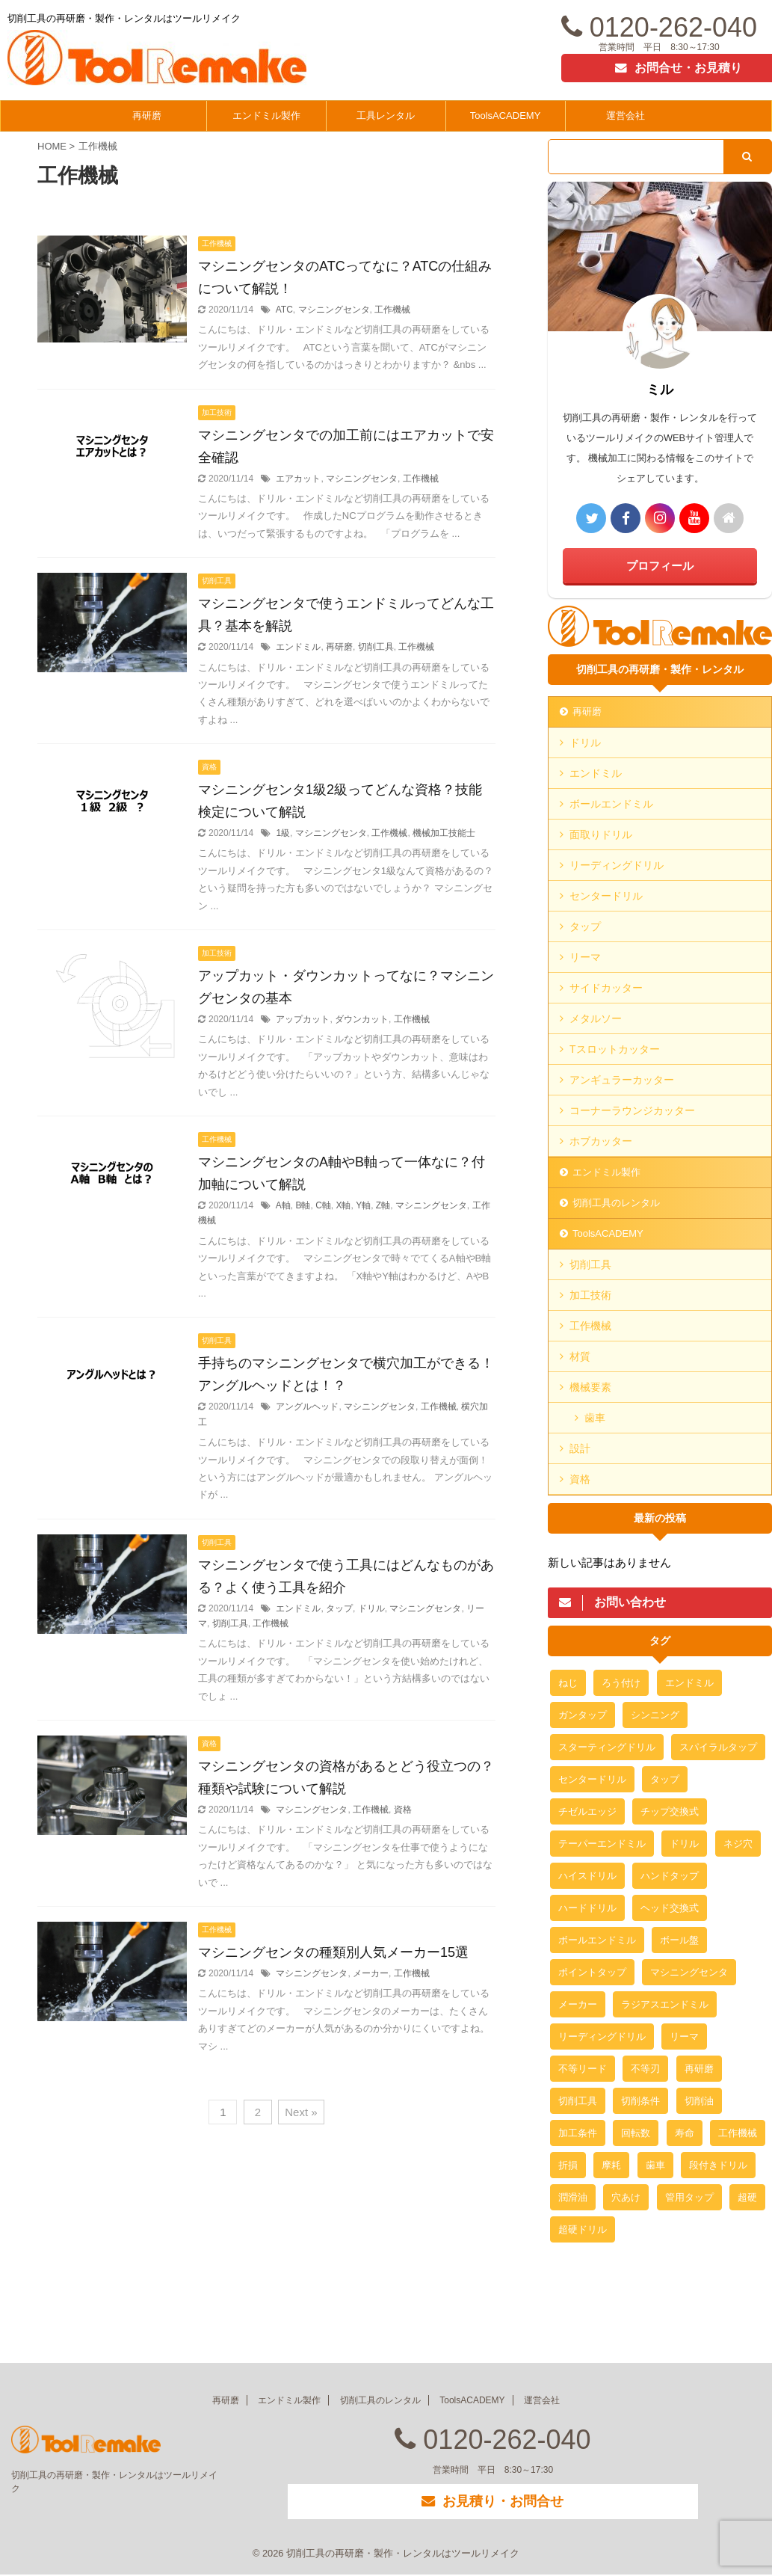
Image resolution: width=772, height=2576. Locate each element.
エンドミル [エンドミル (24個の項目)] (689, 1682)
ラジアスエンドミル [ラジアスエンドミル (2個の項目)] (664, 2004)
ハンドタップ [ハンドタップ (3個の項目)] (669, 1875)
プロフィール (660, 565)
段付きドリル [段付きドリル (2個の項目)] (718, 2165)
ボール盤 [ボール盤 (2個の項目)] (679, 1940)
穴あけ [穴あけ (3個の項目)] (625, 2197)
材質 (579, 1356)
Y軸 (363, 1205)
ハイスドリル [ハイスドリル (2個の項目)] (587, 1875)
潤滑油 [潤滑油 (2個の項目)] (572, 2197)
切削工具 (376, 647)
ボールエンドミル (611, 804)
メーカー (371, 1973)
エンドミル (298, 647)
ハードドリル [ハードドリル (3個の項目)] (587, 1907)
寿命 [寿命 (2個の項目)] (684, 2133)
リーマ (585, 957)
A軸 (283, 1205)
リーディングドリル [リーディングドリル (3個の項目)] (602, 2036)
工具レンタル (385, 115)
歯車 (594, 1418)
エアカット (298, 478)
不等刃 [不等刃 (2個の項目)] (645, 2068)
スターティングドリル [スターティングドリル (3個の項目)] (606, 1747)
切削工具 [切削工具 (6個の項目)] (577, 2100)
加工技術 (590, 1295)
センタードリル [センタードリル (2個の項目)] (592, 1779)
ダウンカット (362, 1019)
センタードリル (606, 896)
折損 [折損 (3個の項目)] (568, 2165)
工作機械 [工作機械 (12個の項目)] (737, 2133)
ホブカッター (600, 1141)
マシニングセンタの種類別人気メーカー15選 (333, 1952)
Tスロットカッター (614, 1049)
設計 (579, 1448)
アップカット (303, 1019)
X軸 (343, 1205)
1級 (283, 833)
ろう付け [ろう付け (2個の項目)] (621, 1682)
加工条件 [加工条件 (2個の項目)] (577, 2133)
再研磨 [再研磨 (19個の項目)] (699, 2068)
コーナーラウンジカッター (632, 1110)
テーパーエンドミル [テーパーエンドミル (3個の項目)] (602, 1843)
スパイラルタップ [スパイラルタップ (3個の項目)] (718, 1747)
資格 (403, 1809)
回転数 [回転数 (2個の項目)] (635, 2133)
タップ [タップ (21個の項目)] (664, 1779)
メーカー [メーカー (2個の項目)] (577, 2004)
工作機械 (392, 309)
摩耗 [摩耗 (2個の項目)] (611, 2165)
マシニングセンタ (334, 309)
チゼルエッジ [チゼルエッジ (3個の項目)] (587, 1811)
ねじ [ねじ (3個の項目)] (568, 1682)
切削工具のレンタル (616, 1202)
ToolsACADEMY (505, 115)
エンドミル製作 (266, 115)
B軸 (302, 1205)
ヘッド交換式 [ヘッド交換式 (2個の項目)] (669, 1907)
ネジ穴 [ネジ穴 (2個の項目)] (738, 1843)
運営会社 (625, 115)
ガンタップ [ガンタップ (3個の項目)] (582, 1715)
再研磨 (146, 115)
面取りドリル (600, 834)
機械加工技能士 (444, 833)
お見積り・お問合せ (492, 2501)
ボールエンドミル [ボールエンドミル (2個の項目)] (597, 1940)
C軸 (323, 1205)
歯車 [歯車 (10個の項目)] (655, 2165)
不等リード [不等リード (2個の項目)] (582, 2068)
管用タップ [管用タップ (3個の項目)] (689, 2197)
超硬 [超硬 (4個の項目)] (747, 2197)
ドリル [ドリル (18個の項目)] (684, 1843)
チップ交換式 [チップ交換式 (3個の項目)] (669, 1811)
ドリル (371, 1608)
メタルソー (595, 1018)
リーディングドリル (616, 865)
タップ (339, 1608)
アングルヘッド (307, 1406)
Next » (301, 2112)
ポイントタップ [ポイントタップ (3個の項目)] (592, 1972)
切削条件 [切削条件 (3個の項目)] (640, 2100)
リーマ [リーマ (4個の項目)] (684, 2036)
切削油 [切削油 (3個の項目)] (699, 2100)
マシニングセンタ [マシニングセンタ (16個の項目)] (689, 1972)
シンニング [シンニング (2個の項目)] (655, 1715)
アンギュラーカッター (621, 1080)
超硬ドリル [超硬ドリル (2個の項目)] (582, 2229)
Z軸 (383, 1205)
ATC (284, 309)
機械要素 (590, 1387)
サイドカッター (606, 988)
